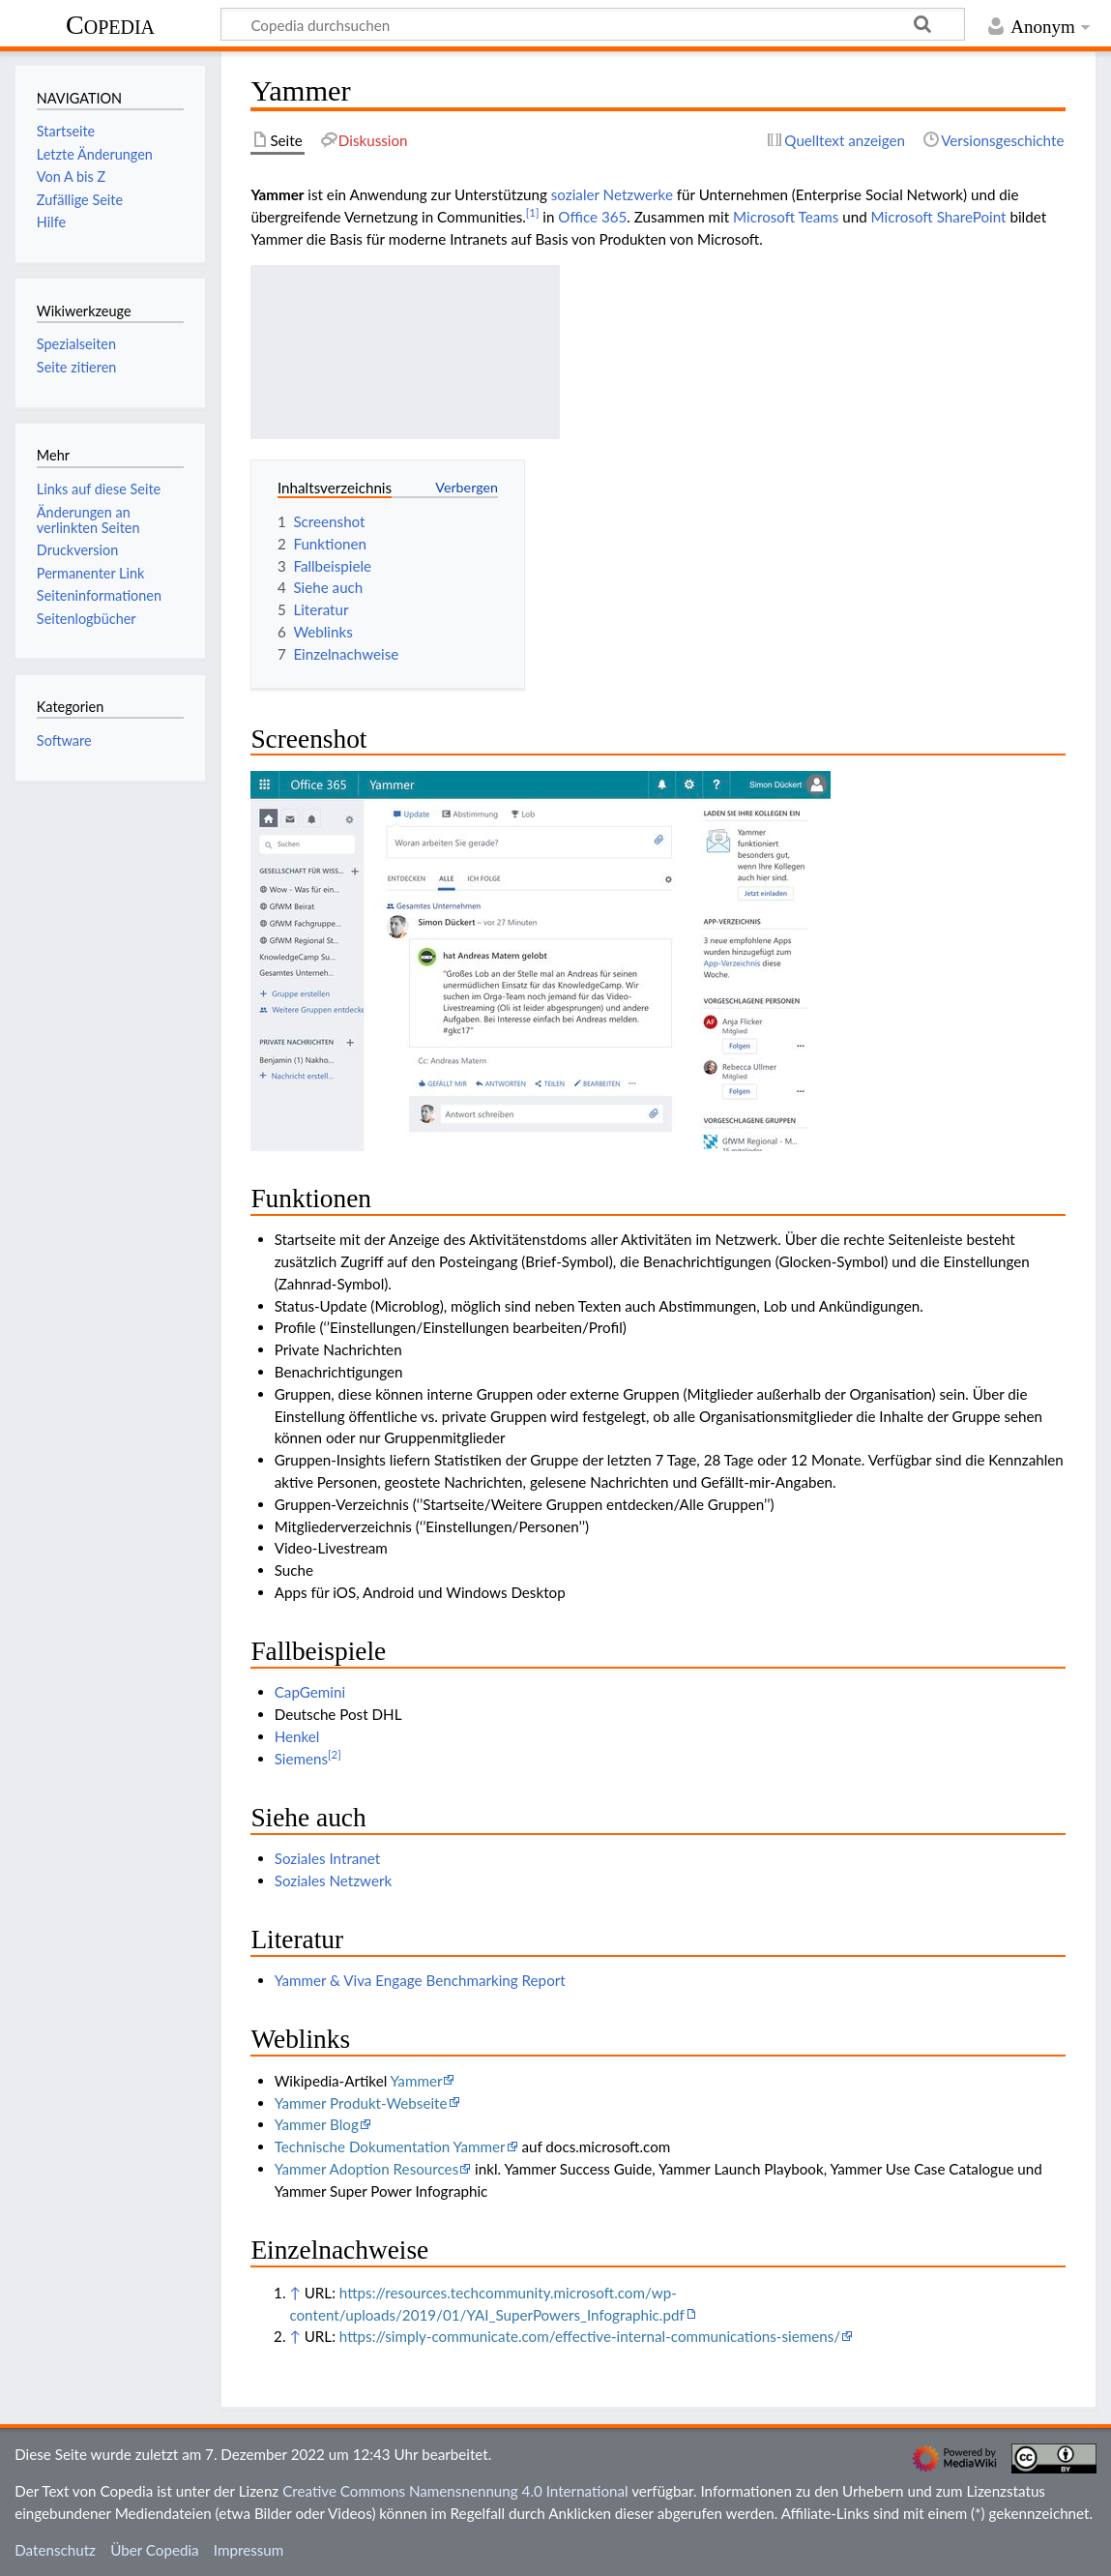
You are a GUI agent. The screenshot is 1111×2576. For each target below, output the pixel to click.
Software (64, 740)
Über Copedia (154, 2550)
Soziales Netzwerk (334, 1880)
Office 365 (592, 216)
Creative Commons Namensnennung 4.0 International (455, 2491)
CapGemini (310, 1692)
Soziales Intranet (328, 1858)
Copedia (110, 25)
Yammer (417, 2080)
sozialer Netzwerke (612, 194)
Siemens (301, 1758)
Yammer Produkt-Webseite (361, 2103)
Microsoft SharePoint (939, 216)
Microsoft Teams (785, 216)
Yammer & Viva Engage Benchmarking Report (420, 1980)
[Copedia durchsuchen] (592, 24)
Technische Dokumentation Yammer (390, 2146)
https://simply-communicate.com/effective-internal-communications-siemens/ (589, 2336)
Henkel (297, 1736)
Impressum (249, 2550)
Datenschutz (55, 2550)
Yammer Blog (317, 2124)
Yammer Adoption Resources (367, 2168)
